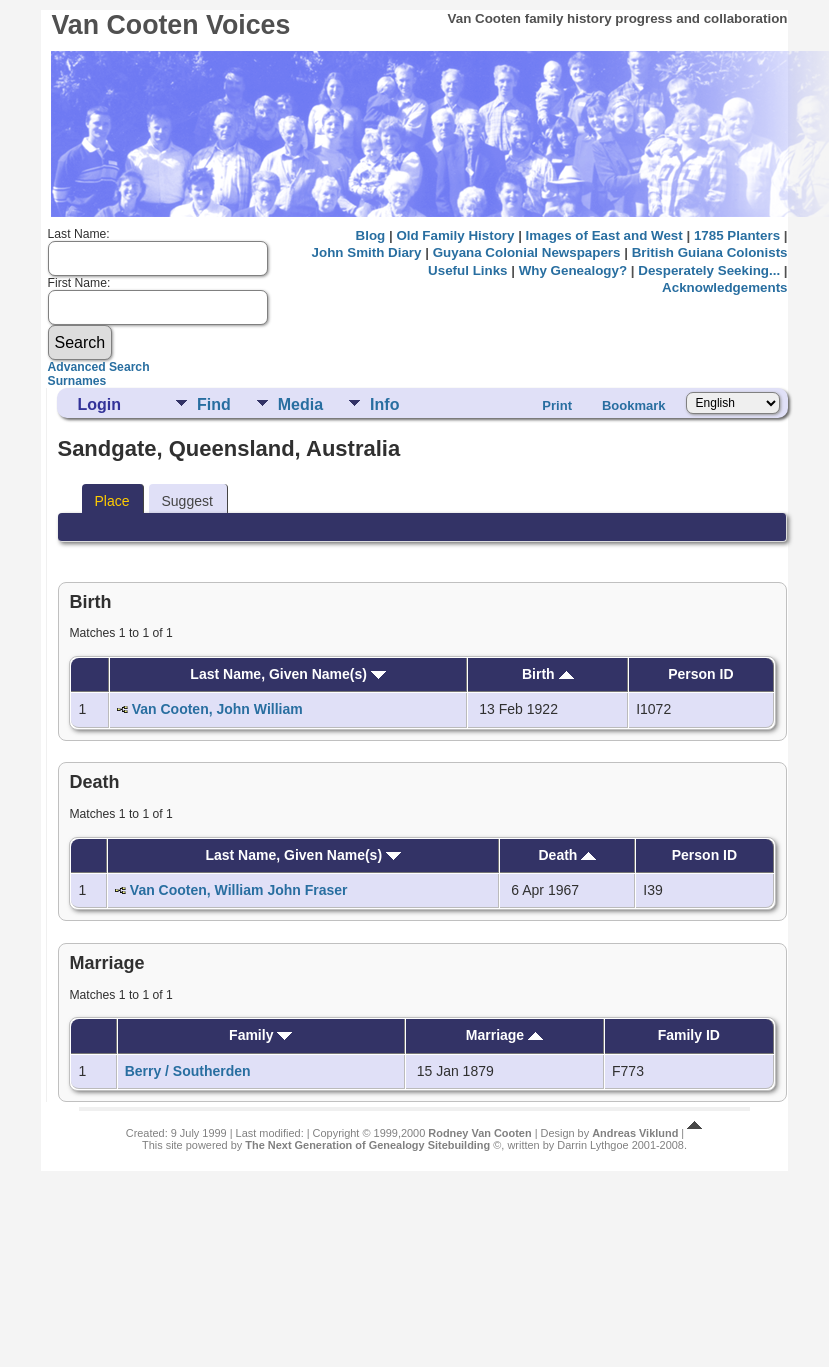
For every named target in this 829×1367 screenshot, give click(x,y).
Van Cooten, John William (217, 709)
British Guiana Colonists (710, 252)
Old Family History (455, 235)
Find (214, 404)
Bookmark (634, 405)
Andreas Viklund (635, 1133)
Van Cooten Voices (170, 25)
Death (567, 855)
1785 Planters (737, 235)
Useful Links (467, 270)
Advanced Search (99, 367)
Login (99, 404)
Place (111, 501)
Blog (371, 235)
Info (384, 404)
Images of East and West (604, 235)
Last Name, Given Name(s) (288, 674)
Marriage (504, 1035)
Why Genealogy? (573, 270)
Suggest (186, 501)
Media (300, 404)
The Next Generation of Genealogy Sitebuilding (367, 1145)
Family (260, 1035)
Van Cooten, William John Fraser (239, 890)
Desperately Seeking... (709, 270)
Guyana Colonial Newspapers (527, 252)
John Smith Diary (367, 252)
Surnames (77, 381)
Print (557, 405)
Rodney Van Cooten (479, 1133)
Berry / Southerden (188, 1071)
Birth (548, 674)
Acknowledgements (724, 287)
